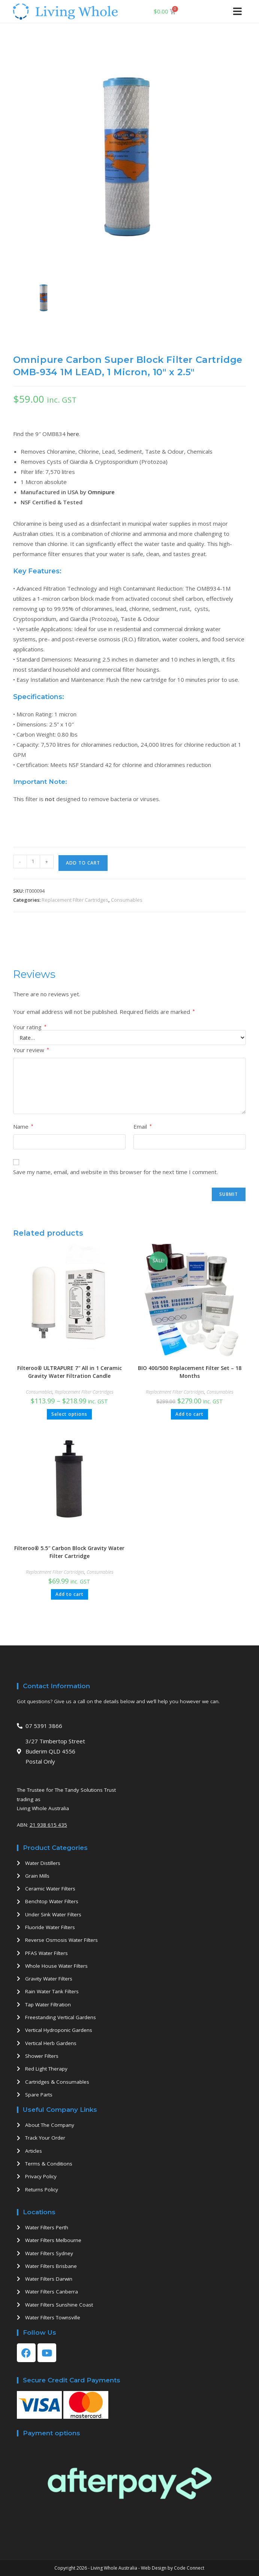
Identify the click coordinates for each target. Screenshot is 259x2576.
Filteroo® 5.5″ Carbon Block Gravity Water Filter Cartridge (69, 1551)
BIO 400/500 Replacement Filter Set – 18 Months (189, 1371)
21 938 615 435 (48, 1824)
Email (142, 1126)
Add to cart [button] (189, 1414)
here (73, 434)
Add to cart (83, 863)
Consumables (126, 899)
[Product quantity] (33, 861)
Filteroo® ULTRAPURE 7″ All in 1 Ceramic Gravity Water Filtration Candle (69, 1371)
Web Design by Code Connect (172, 2568)
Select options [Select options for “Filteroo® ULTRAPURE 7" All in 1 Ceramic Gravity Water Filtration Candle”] (69, 1414)
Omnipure (101, 492)
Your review (31, 1050)
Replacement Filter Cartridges (75, 899)
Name (23, 1126)
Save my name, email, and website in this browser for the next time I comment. (115, 1172)
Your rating (29, 1027)
